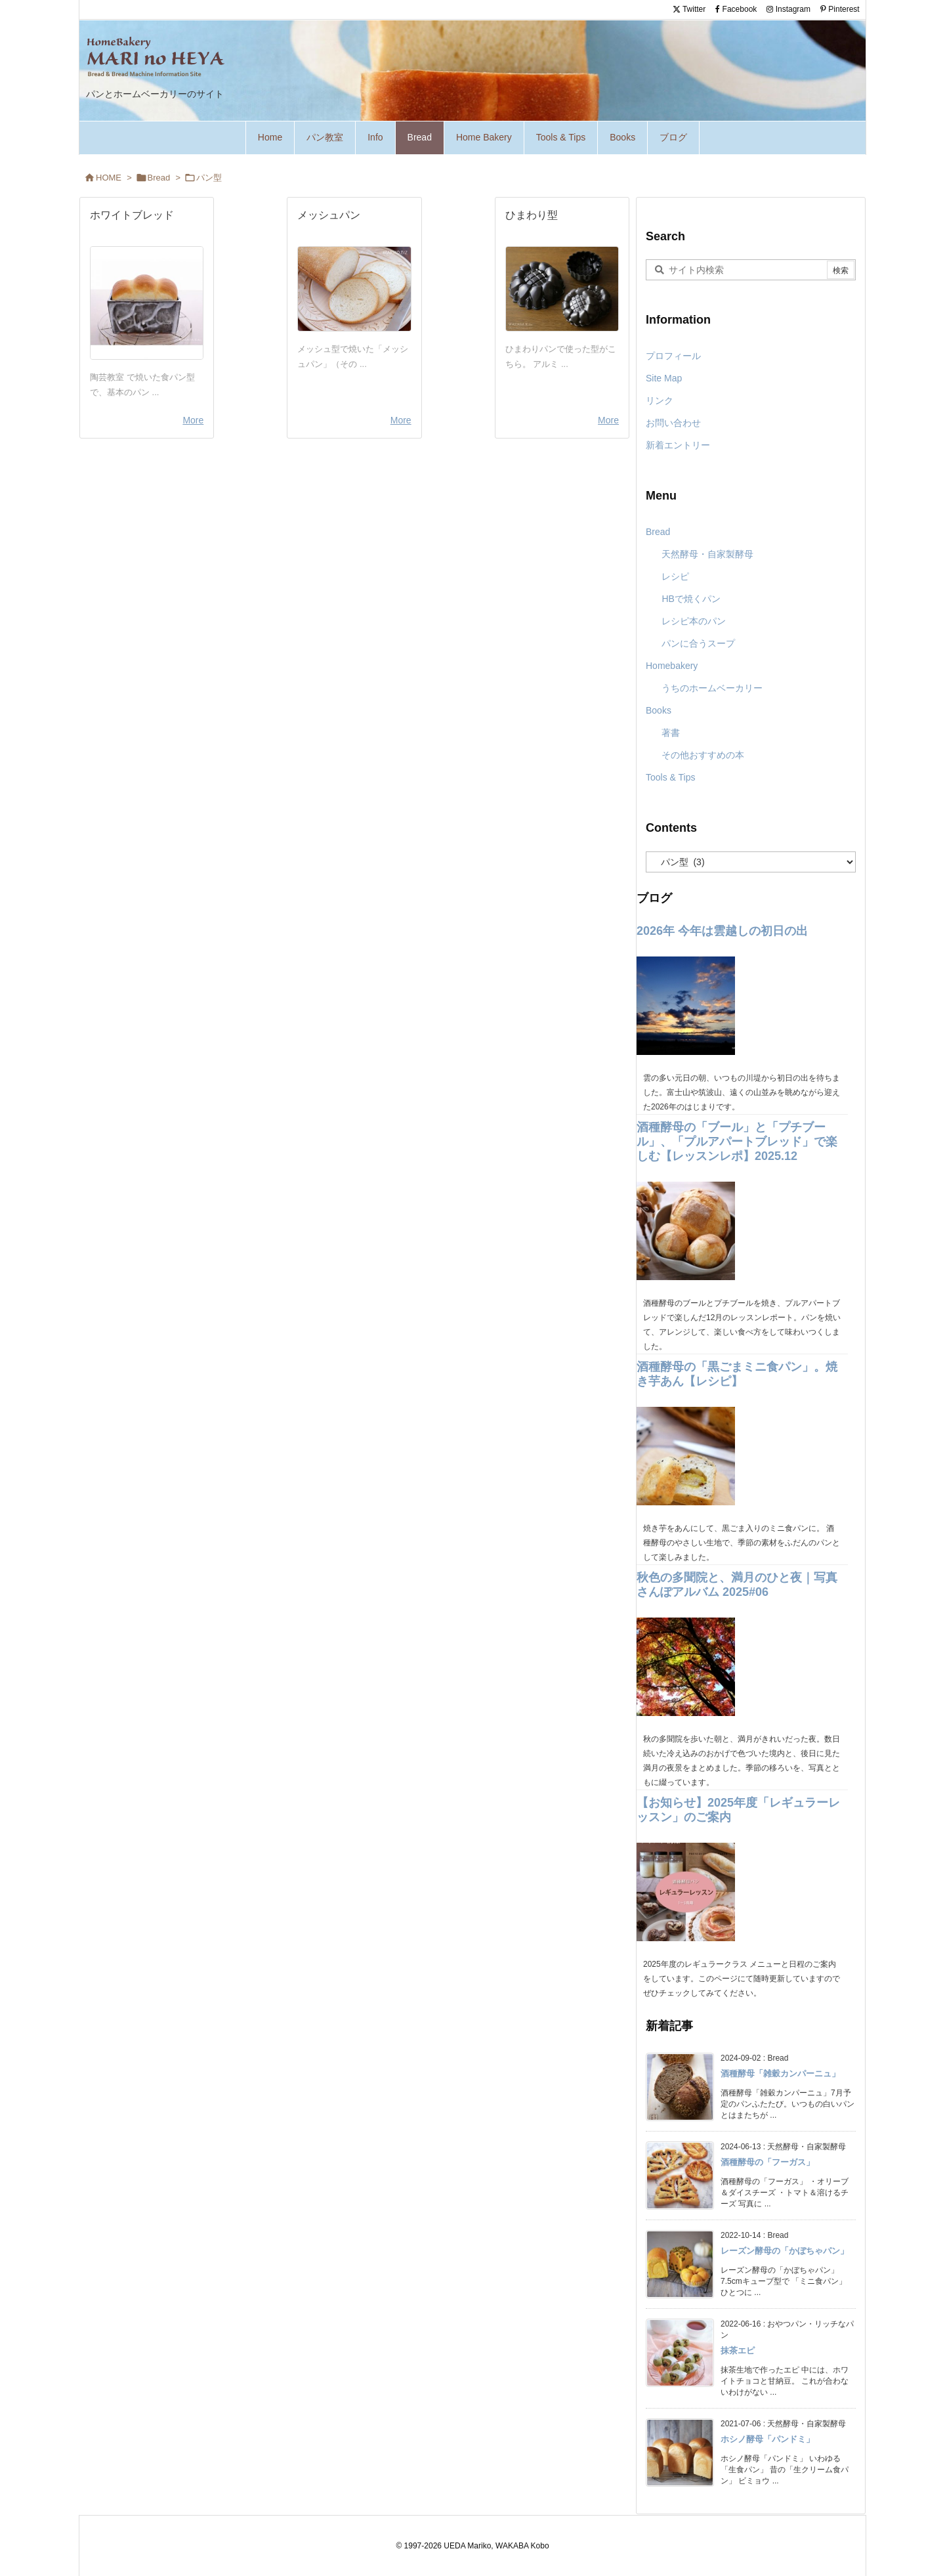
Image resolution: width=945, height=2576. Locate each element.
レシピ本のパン (694, 621)
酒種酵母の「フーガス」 (767, 2162)
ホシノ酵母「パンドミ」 (767, 2439)
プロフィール (673, 356)
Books (658, 710)
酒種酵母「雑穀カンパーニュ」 (780, 2073)
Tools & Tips (670, 777)
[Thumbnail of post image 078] (354, 289)
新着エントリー (678, 445)
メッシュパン (328, 215)
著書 (671, 732)
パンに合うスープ (698, 643)
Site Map (664, 378)
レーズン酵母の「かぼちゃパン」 (785, 2251)
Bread (159, 177)
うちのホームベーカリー (712, 688)
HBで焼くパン (691, 598)
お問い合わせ (673, 423)
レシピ (675, 576)
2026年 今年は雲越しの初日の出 (722, 930)
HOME (108, 177)
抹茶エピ (738, 2350)
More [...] (192, 420)
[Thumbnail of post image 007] (146, 303)
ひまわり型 (531, 215)
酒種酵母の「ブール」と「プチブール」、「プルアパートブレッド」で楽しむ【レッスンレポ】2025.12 (737, 1142)
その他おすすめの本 (703, 755)
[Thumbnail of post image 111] (562, 289)
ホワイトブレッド (132, 215)
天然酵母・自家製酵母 (707, 554)
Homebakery (672, 665)
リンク (659, 400)
